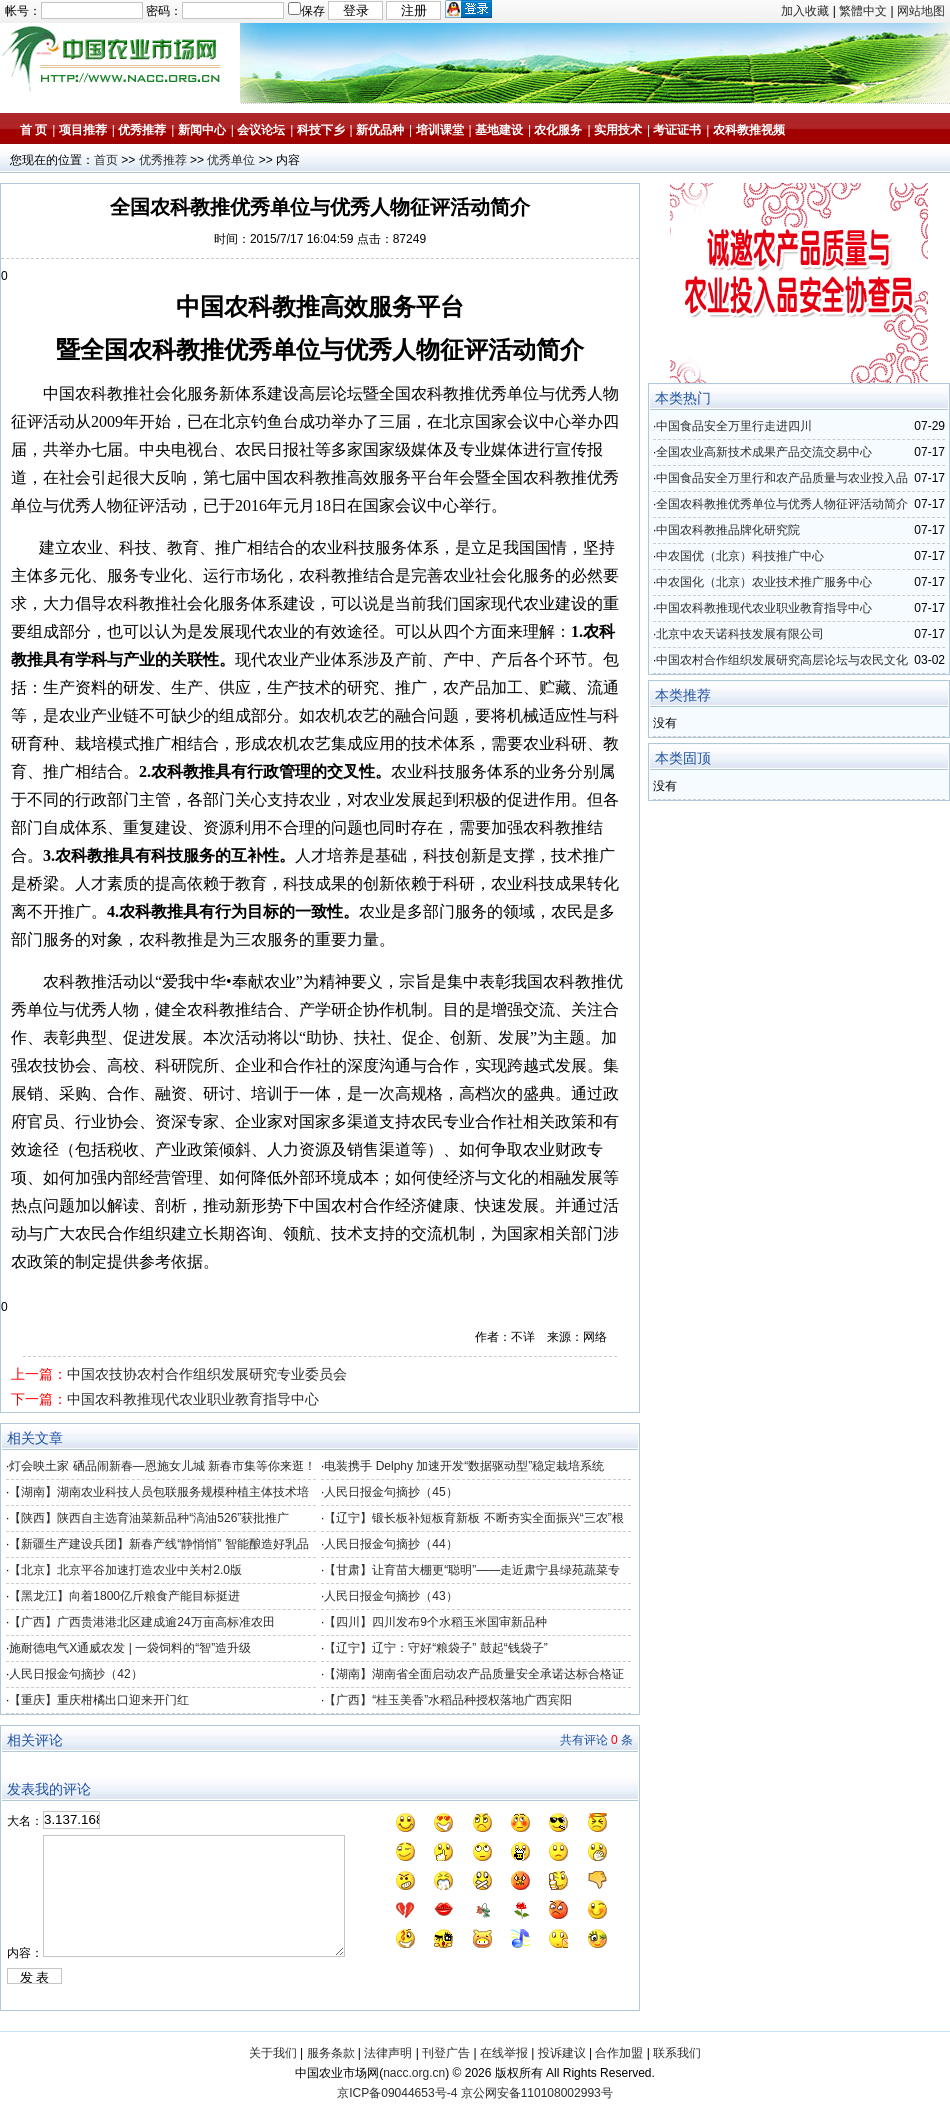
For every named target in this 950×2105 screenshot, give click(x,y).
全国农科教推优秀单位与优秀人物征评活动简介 (782, 504)
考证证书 (677, 130)
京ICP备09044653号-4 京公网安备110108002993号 (474, 2093)
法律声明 (388, 2053)
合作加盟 (619, 2053)
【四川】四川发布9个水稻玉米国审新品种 (435, 1622)
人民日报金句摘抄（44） (390, 1544)
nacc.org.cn (414, 2073)
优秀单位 (231, 160)
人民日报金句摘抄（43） (390, 1596)
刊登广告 (446, 2053)
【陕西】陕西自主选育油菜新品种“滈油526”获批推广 (149, 1518)
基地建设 (499, 130)
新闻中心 (202, 130)
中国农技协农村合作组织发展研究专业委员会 (207, 1374)
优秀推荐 (142, 130)
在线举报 (504, 2053)
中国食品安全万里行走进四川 (734, 426)
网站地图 (921, 11)
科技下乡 (321, 130)
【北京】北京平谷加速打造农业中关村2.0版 (125, 1570)
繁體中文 (863, 11)
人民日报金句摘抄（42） (75, 1674)
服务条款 (331, 2053)
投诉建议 (562, 2053)
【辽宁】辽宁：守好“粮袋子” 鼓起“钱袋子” (435, 1648)
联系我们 (677, 2053)
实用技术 (618, 130)
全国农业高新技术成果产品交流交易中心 (764, 452)
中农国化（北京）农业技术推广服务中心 (764, 582)
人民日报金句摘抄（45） (390, 1492)
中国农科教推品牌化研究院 (728, 530)
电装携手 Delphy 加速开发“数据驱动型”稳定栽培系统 (464, 1466)
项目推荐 (83, 130)
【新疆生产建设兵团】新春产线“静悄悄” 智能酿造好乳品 (158, 1544)
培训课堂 (440, 130)
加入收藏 (805, 11)
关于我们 (273, 2053)
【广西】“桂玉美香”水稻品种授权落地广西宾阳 (448, 1700)
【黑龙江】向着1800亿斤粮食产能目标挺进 (124, 1596)
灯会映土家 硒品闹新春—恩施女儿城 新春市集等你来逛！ (162, 1466)
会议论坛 (261, 130)
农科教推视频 (749, 130)
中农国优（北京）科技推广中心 (740, 556)
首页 (106, 160)
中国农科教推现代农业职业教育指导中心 (193, 1399)
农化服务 (558, 130)
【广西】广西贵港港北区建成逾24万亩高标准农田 (141, 1622)
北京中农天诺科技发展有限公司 (740, 634)
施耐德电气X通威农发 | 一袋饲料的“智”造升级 (130, 1648)
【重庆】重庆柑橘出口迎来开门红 (99, 1700)
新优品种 (380, 130)
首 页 (33, 130)
